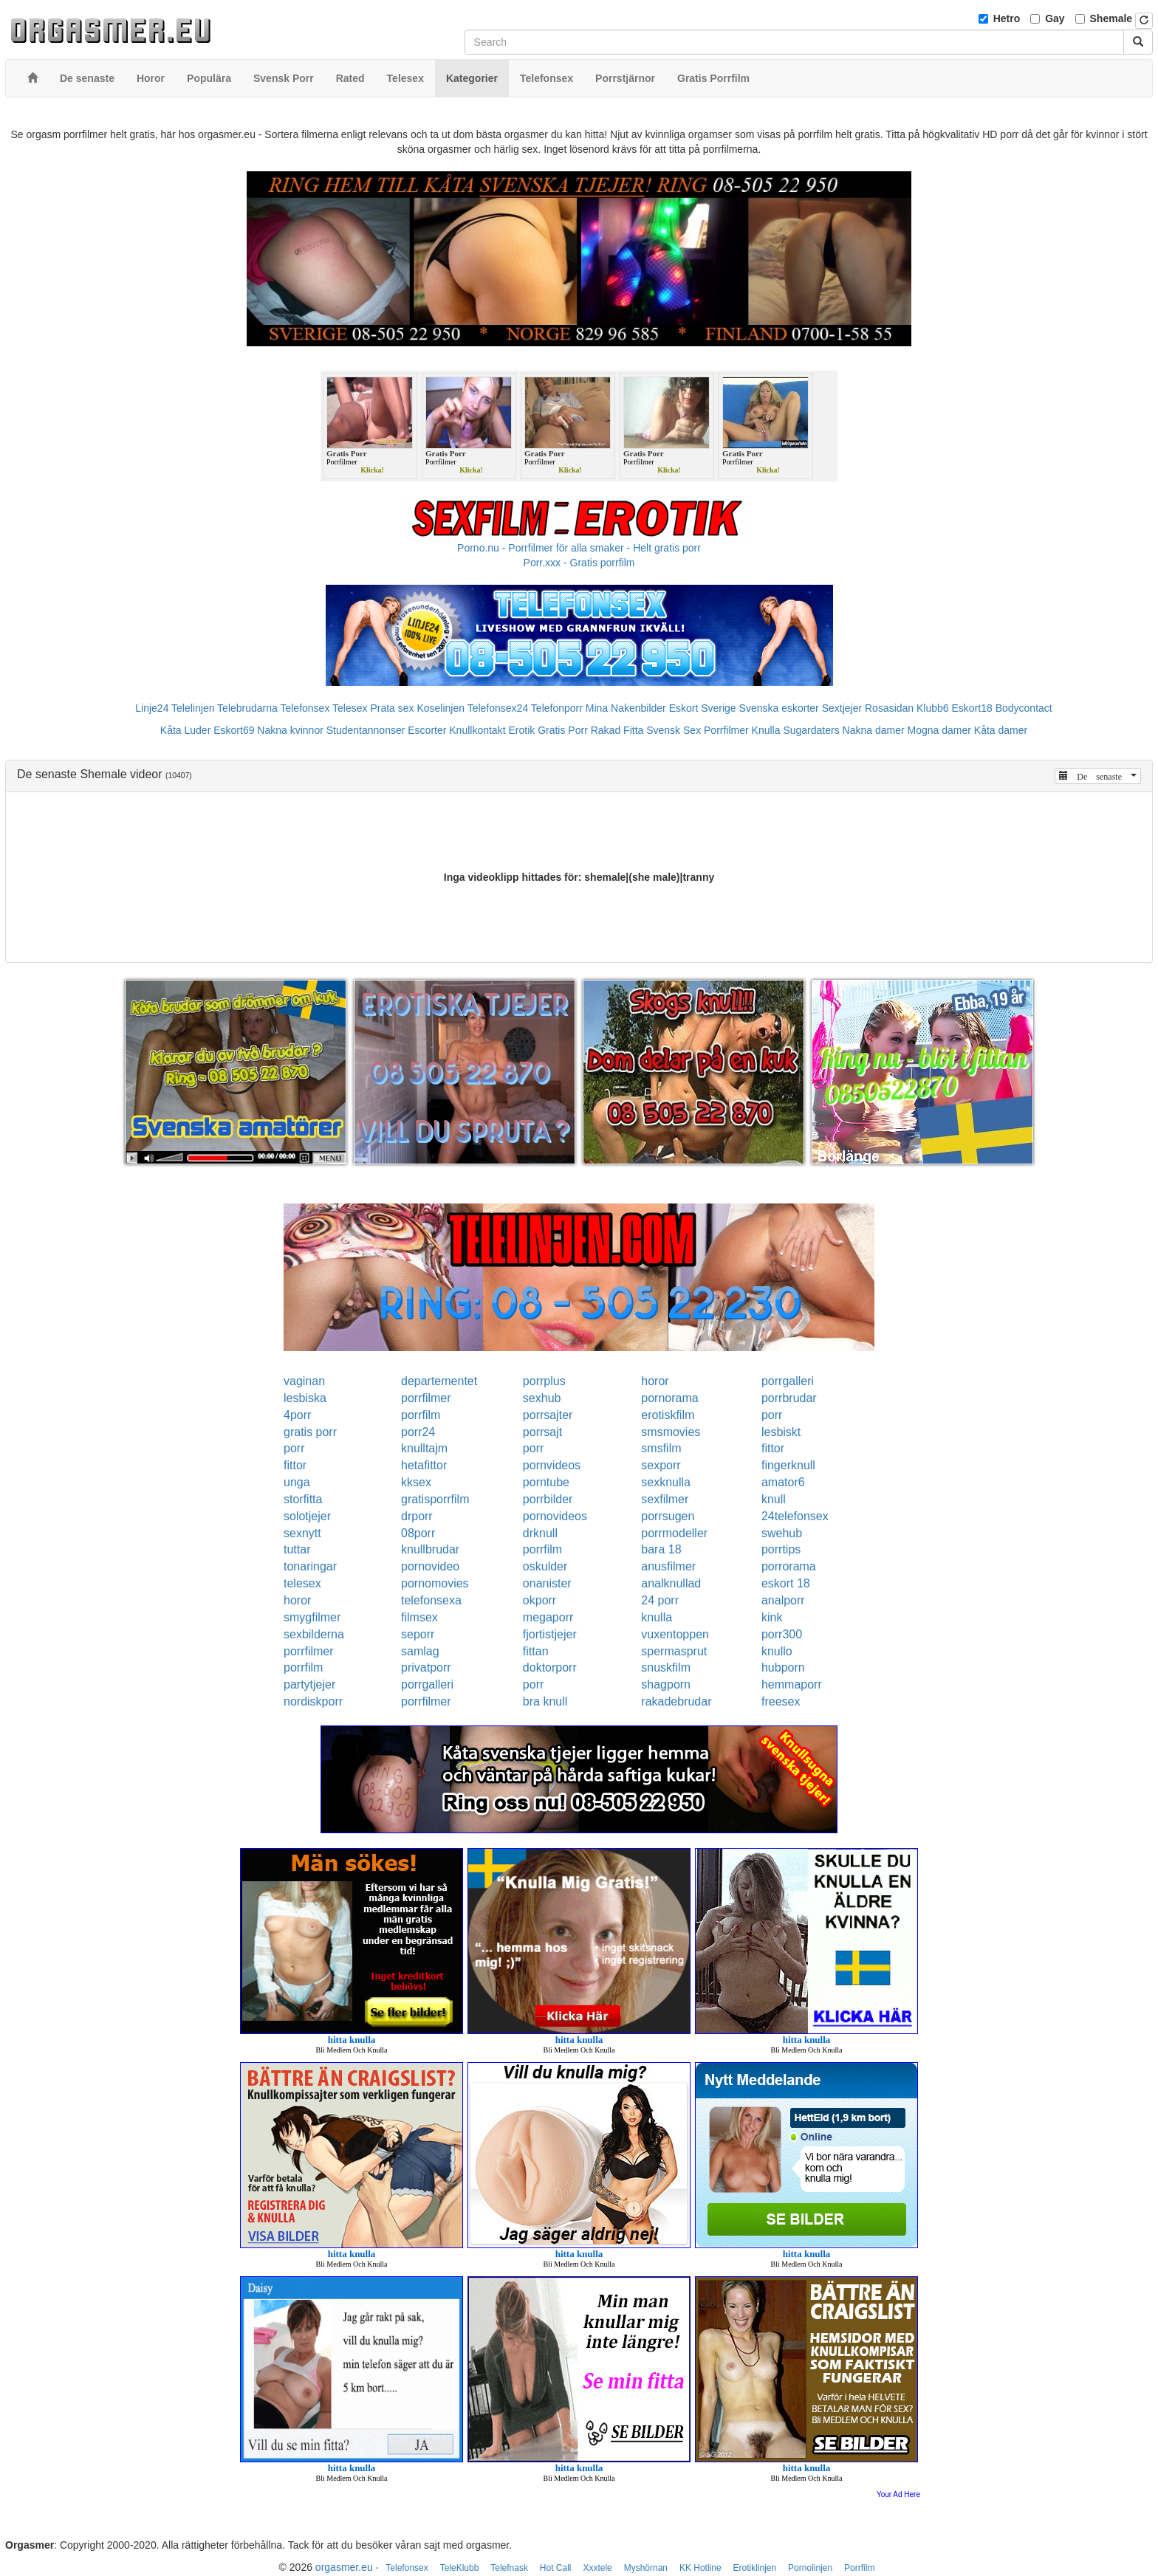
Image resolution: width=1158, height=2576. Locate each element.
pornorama (669, 1398)
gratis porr (310, 1432)
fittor (772, 1448)
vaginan (304, 1381)
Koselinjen (441, 708)
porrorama (788, 1566)
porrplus (544, 1381)
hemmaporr (791, 1684)
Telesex (349, 708)
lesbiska (305, 1398)
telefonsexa (431, 1600)
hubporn (783, 1667)
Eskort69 (233, 730)
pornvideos (551, 1465)
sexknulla (666, 1482)
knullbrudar (430, 1549)
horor (654, 1381)
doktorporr (550, 1667)
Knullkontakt (477, 730)
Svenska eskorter (779, 708)
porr (771, 1415)
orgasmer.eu (344, 2567)
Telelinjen (192, 708)
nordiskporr (313, 1701)
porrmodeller (674, 1533)
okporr (539, 1600)
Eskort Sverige (702, 708)
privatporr (426, 1667)
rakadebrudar (676, 1701)
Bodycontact (1024, 708)
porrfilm (420, 1415)
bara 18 (661, 1549)
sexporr (660, 1465)
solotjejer (307, 1516)
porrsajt (542, 1432)
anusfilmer (668, 1566)
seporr (417, 1634)
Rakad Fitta (617, 730)
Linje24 (151, 708)
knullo (776, 1651)
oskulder (545, 1566)
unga (297, 1482)
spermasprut (674, 1651)
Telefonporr (557, 708)
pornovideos (555, 1516)
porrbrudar (789, 1398)
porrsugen (667, 1516)
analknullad (671, 1583)
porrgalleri (787, 1381)
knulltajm (424, 1448)
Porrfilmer (726, 730)
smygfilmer (312, 1617)
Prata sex (392, 708)
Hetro (1007, 18)
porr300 (781, 1634)
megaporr (548, 1617)
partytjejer (309, 1684)
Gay (1054, 18)
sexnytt (302, 1533)
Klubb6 (933, 708)
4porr (297, 1415)
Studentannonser (365, 730)
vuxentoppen (675, 1634)
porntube (546, 1482)
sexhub (542, 1398)
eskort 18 (785, 1583)
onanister (547, 1583)
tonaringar (310, 1566)
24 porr (660, 1600)
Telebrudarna (247, 708)
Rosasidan (889, 708)
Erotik (521, 730)
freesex (780, 1701)
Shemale (1111, 18)
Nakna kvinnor (290, 730)
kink (771, 1617)
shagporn (666, 1684)
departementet (439, 1381)
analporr (783, 1600)
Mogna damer (939, 730)
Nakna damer (874, 730)
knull (773, 1499)
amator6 (783, 1482)
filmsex (419, 1617)
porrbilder (548, 1499)
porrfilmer (426, 1398)
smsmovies (670, 1432)
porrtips (781, 1549)
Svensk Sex (673, 730)
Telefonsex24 (498, 708)
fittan (536, 1651)
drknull (540, 1533)
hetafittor (424, 1465)
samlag (420, 1651)
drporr (417, 1516)
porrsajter (548, 1415)
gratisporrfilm (435, 1499)
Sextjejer (842, 708)
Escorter (427, 730)
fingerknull (788, 1465)
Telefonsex (304, 708)
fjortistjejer (550, 1634)
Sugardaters (811, 730)
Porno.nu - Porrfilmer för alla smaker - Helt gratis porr (579, 548)
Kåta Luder (185, 730)
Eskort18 (972, 708)
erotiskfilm (667, 1415)
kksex (416, 1482)
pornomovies (435, 1583)
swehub (781, 1533)
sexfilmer (664, 1499)
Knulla (766, 730)
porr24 (418, 1432)
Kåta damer (1000, 730)
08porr (418, 1533)
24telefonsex (795, 1516)
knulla (656, 1617)
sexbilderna (314, 1634)
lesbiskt (781, 1432)
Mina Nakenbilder (626, 708)
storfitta (303, 1499)
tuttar (297, 1549)
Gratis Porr (563, 730)
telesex (302, 1583)
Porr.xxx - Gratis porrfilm (579, 563)
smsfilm (661, 1448)
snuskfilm (666, 1667)
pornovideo (430, 1566)
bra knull (545, 1701)
